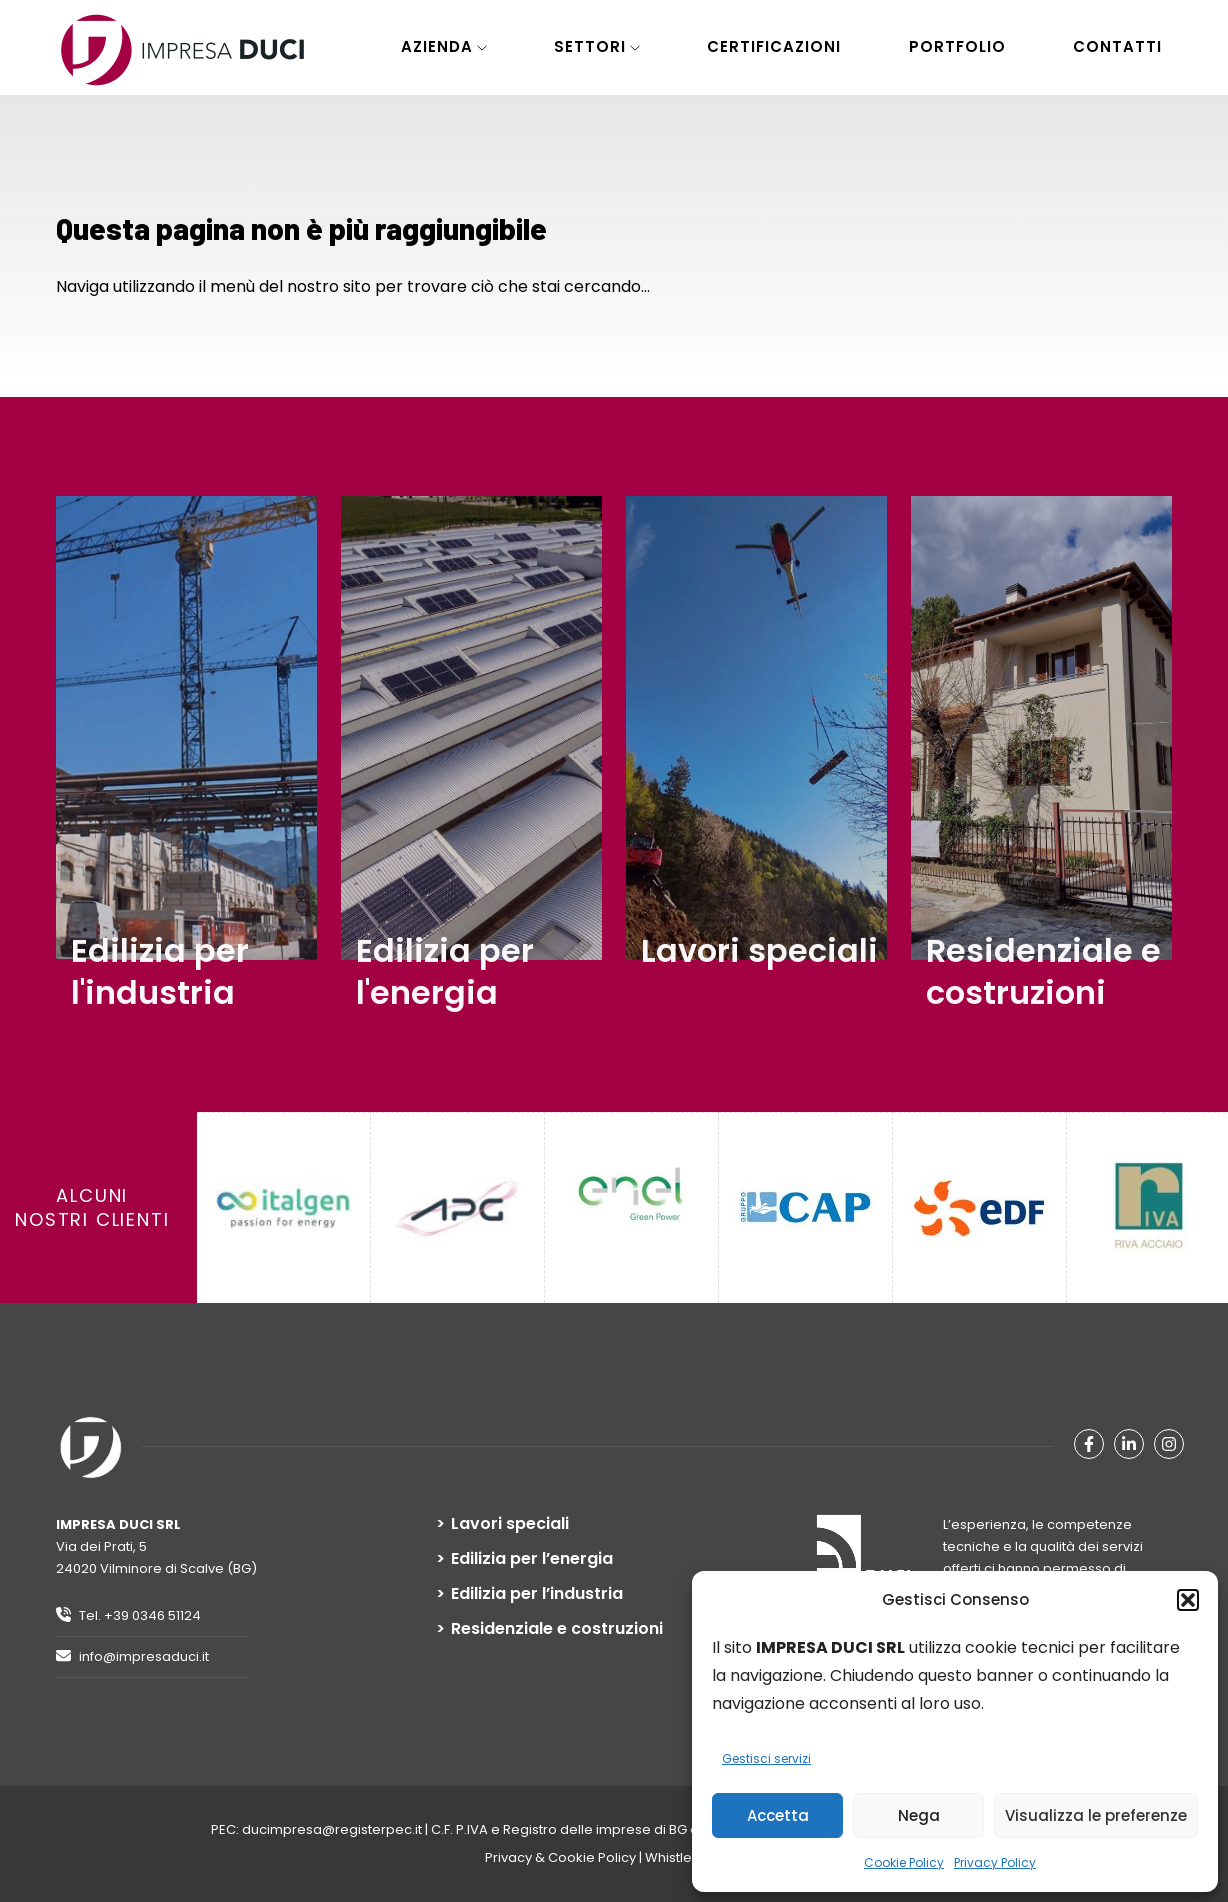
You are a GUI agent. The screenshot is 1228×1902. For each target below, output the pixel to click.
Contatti (1117, 46)
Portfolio (957, 46)
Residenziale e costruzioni (557, 1629)
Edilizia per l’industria (537, 1594)
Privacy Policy (995, 1862)
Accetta (778, 1815)
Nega (919, 1815)
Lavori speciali (510, 1524)
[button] (1188, 1600)
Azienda (437, 46)
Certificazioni (774, 46)
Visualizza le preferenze (1096, 1815)
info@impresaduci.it (132, 1656)
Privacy (508, 1857)
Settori (590, 46)
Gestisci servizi (766, 1758)
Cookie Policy (904, 1862)
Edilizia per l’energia (532, 1559)
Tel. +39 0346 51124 (128, 1615)
